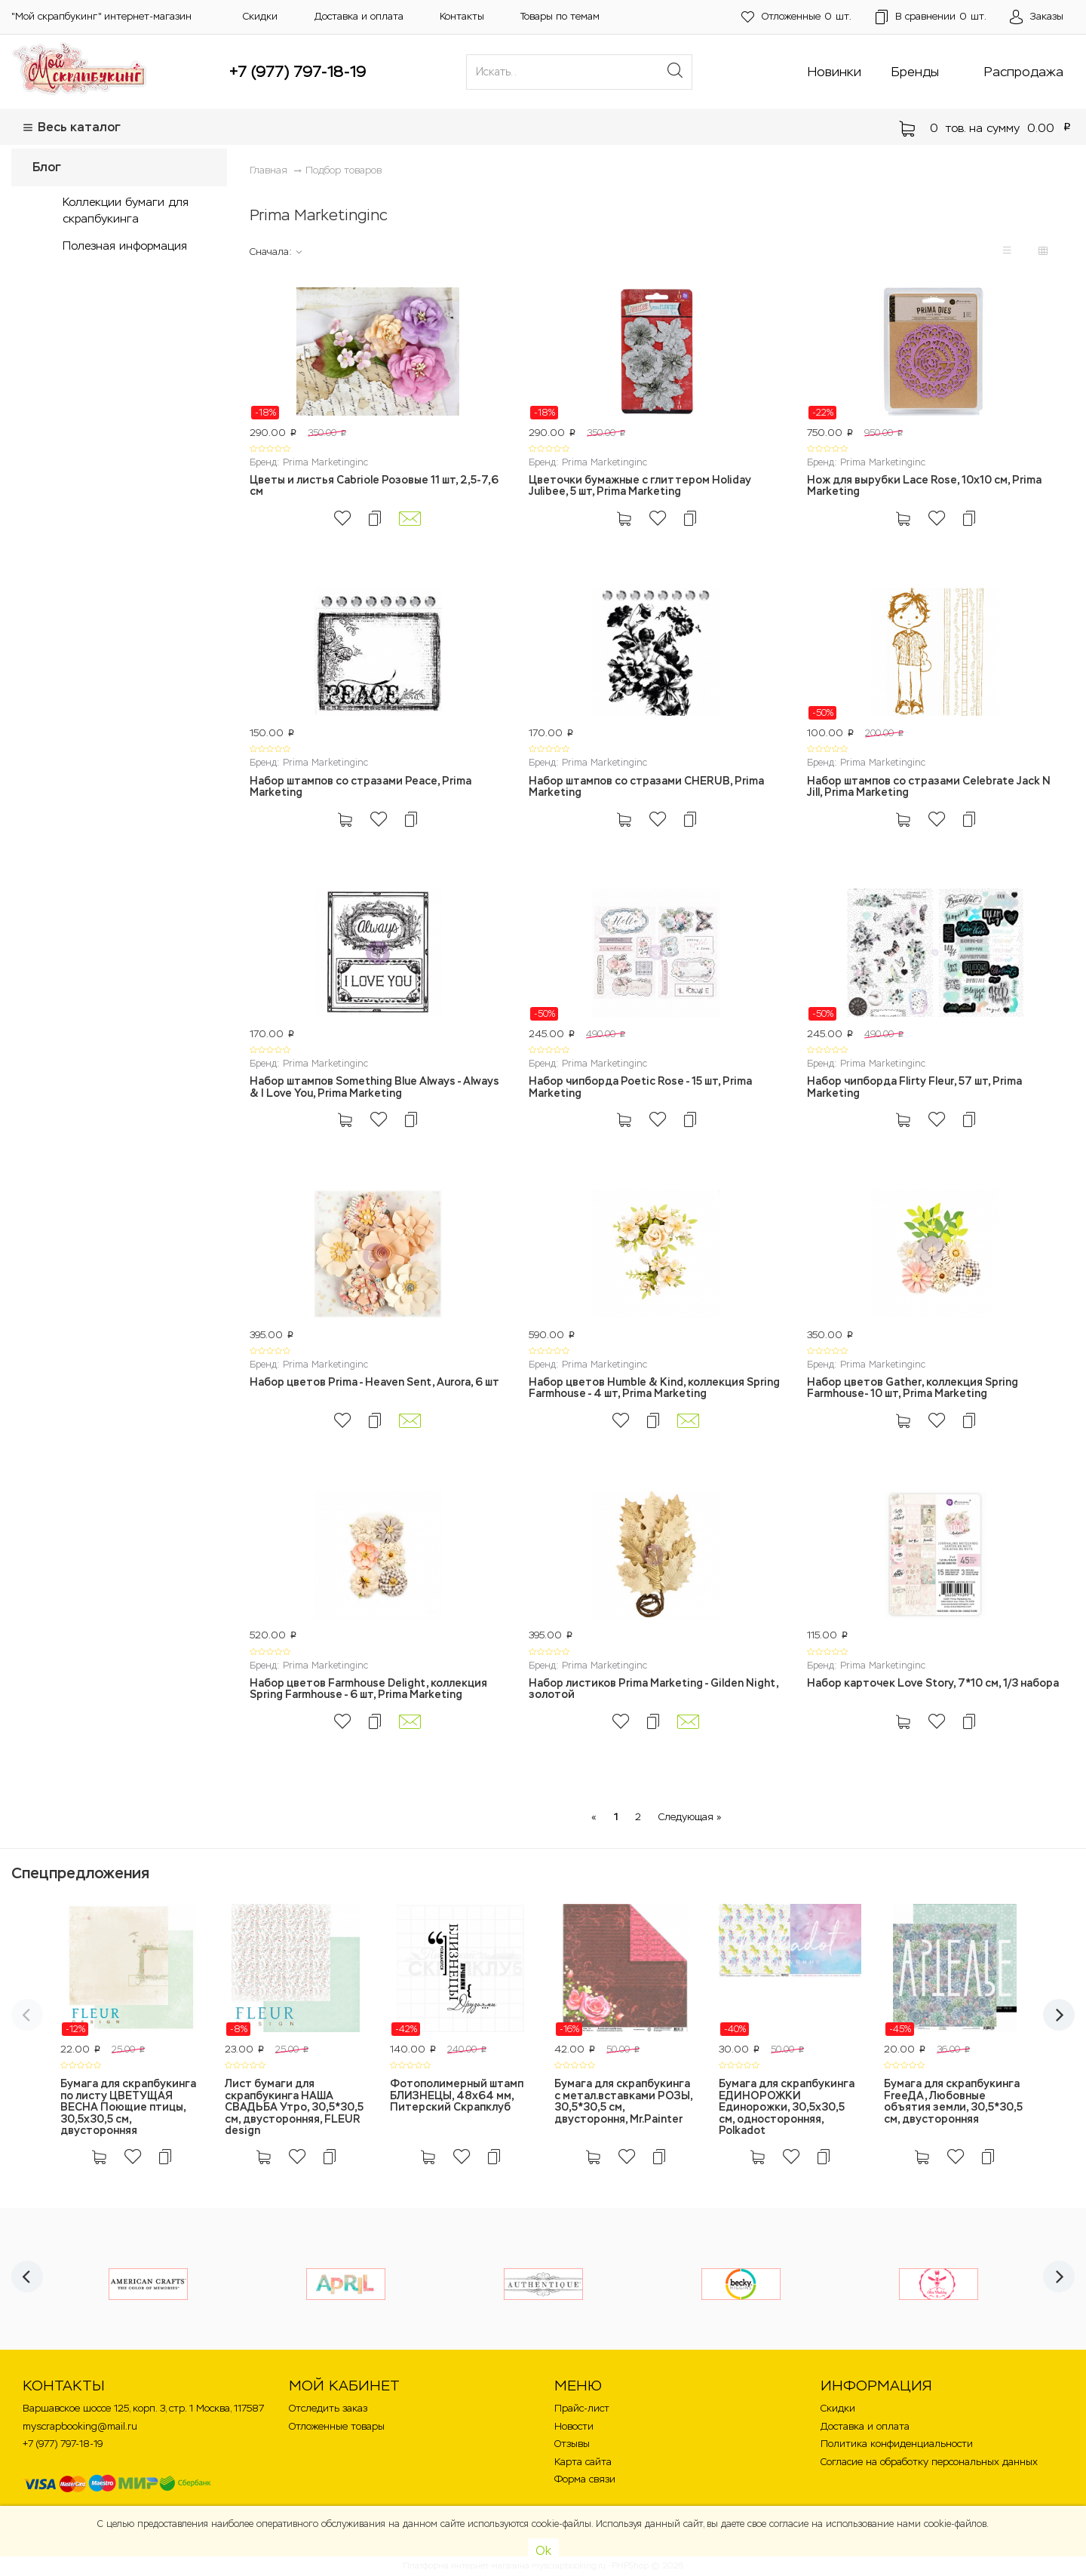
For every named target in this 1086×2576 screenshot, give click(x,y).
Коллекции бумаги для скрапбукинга (126, 210)
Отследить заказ (328, 2408)
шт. (796, 17)
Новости (574, 2426)
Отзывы (572, 2443)
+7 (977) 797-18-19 (297, 71)
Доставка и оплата (358, 16)
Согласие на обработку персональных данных (929, 2461)
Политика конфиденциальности (897, 2443)
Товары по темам (560, 16)
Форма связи (584, 2479)
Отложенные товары (337, 2426)
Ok (543, 2551)
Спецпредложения (80, 1873)
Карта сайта (583, 2461)
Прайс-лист (581, 2408)
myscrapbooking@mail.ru (80, 2426)
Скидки (260, 16)
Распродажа (1023, 71)
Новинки (834, 71)
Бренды (915, 71)
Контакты (462, 16)
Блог (46, 167)
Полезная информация (125, 245)
